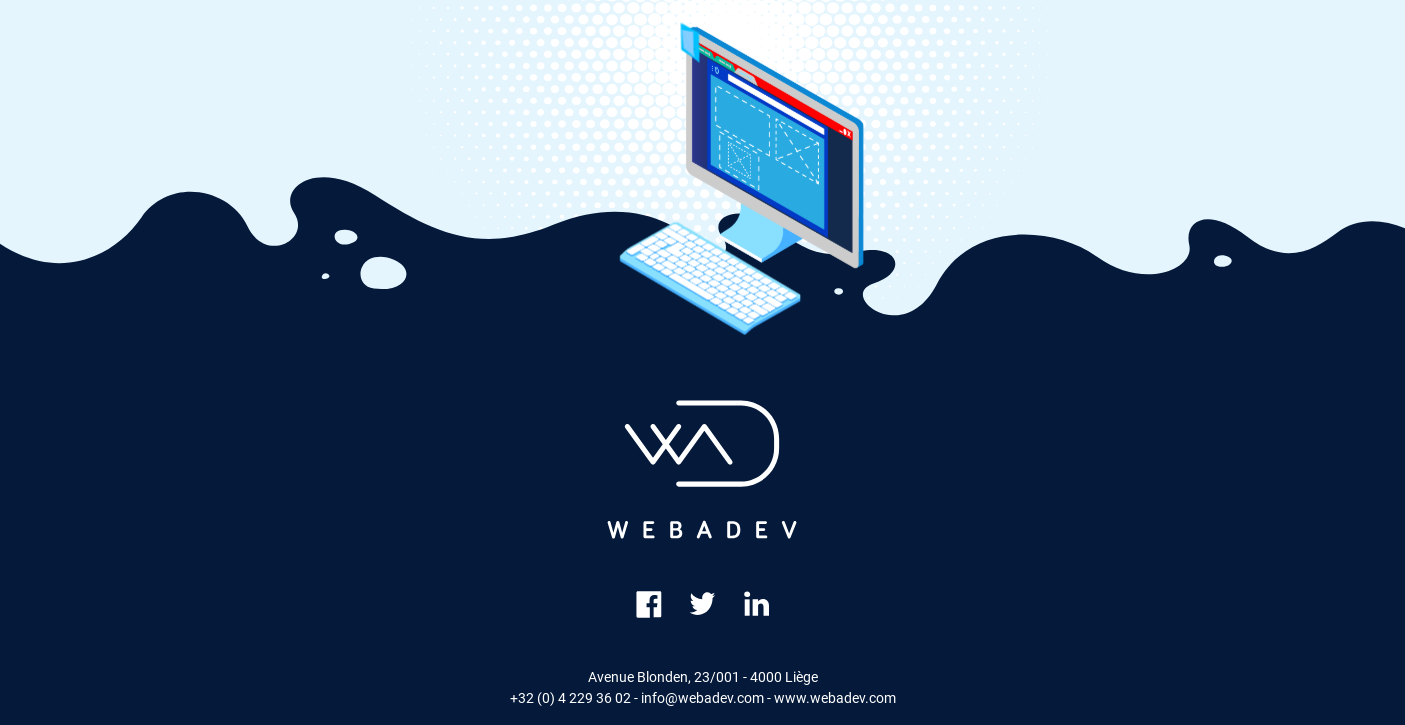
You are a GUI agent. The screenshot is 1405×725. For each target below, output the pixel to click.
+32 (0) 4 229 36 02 (570, 698)
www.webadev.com (835, 698)
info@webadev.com (702, 698)
